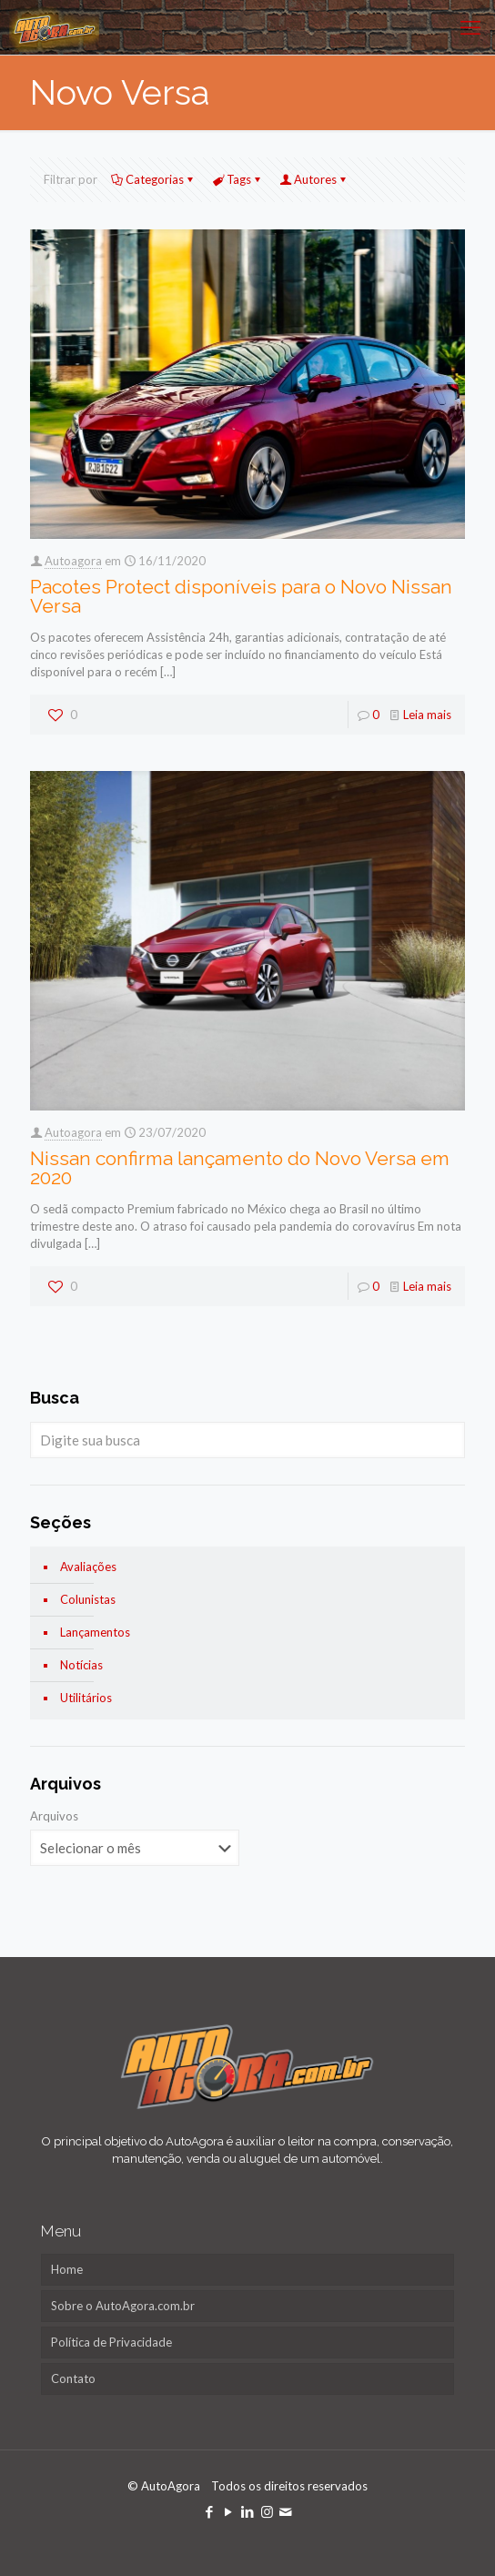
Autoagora (73, 560)
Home (67, 2269)
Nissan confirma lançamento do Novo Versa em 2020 (240, 1168)
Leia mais (427, 714)
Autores (314, 179)
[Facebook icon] (210, 2511)
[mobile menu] (470, 27)
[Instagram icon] (267, 2511)
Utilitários (86, 1697)
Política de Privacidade (111, 2342)
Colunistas (88, 1599)
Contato (73, 2378)
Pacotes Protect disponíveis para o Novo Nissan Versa (241, 596)
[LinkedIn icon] (248, 2511)
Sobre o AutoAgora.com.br (123, 2305)
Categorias (153, 179)
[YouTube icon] (229, 2511)
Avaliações (88, 1566)
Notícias (81, 1665)
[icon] (286, 2511)
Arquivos (54, 1816)
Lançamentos (95, 1632)
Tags (237, 179)
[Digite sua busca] (247, 1440)
